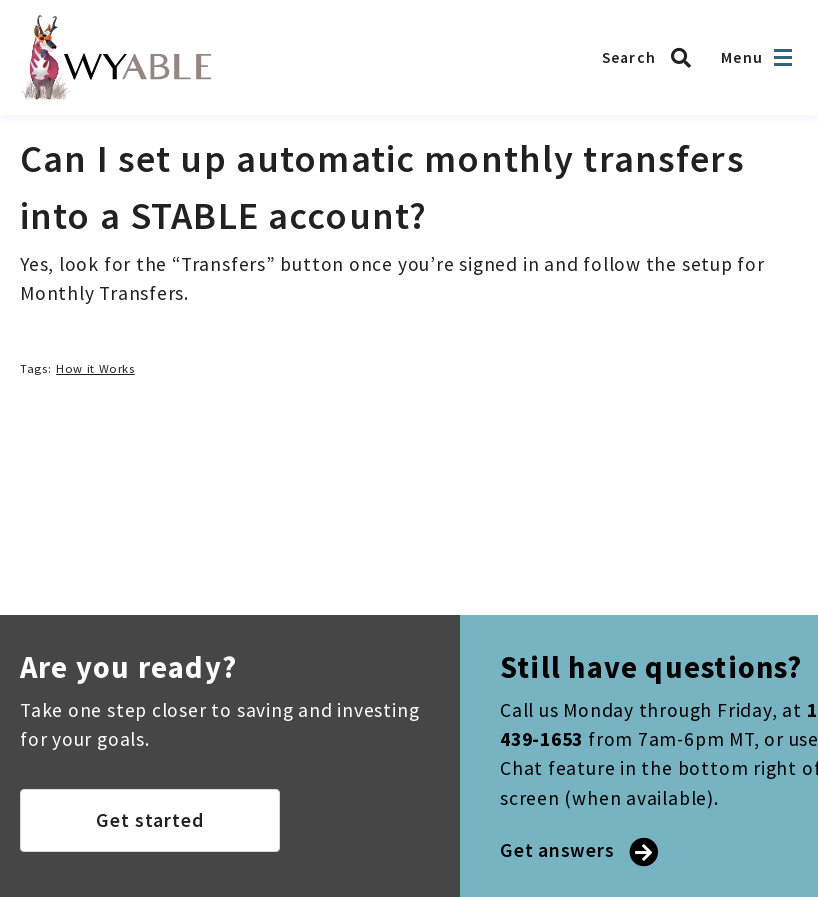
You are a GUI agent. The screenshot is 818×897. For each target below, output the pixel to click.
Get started (150, 820)
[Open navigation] (783, 57)
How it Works (95, 368)
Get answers (577, 850)
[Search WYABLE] (652, 58)
